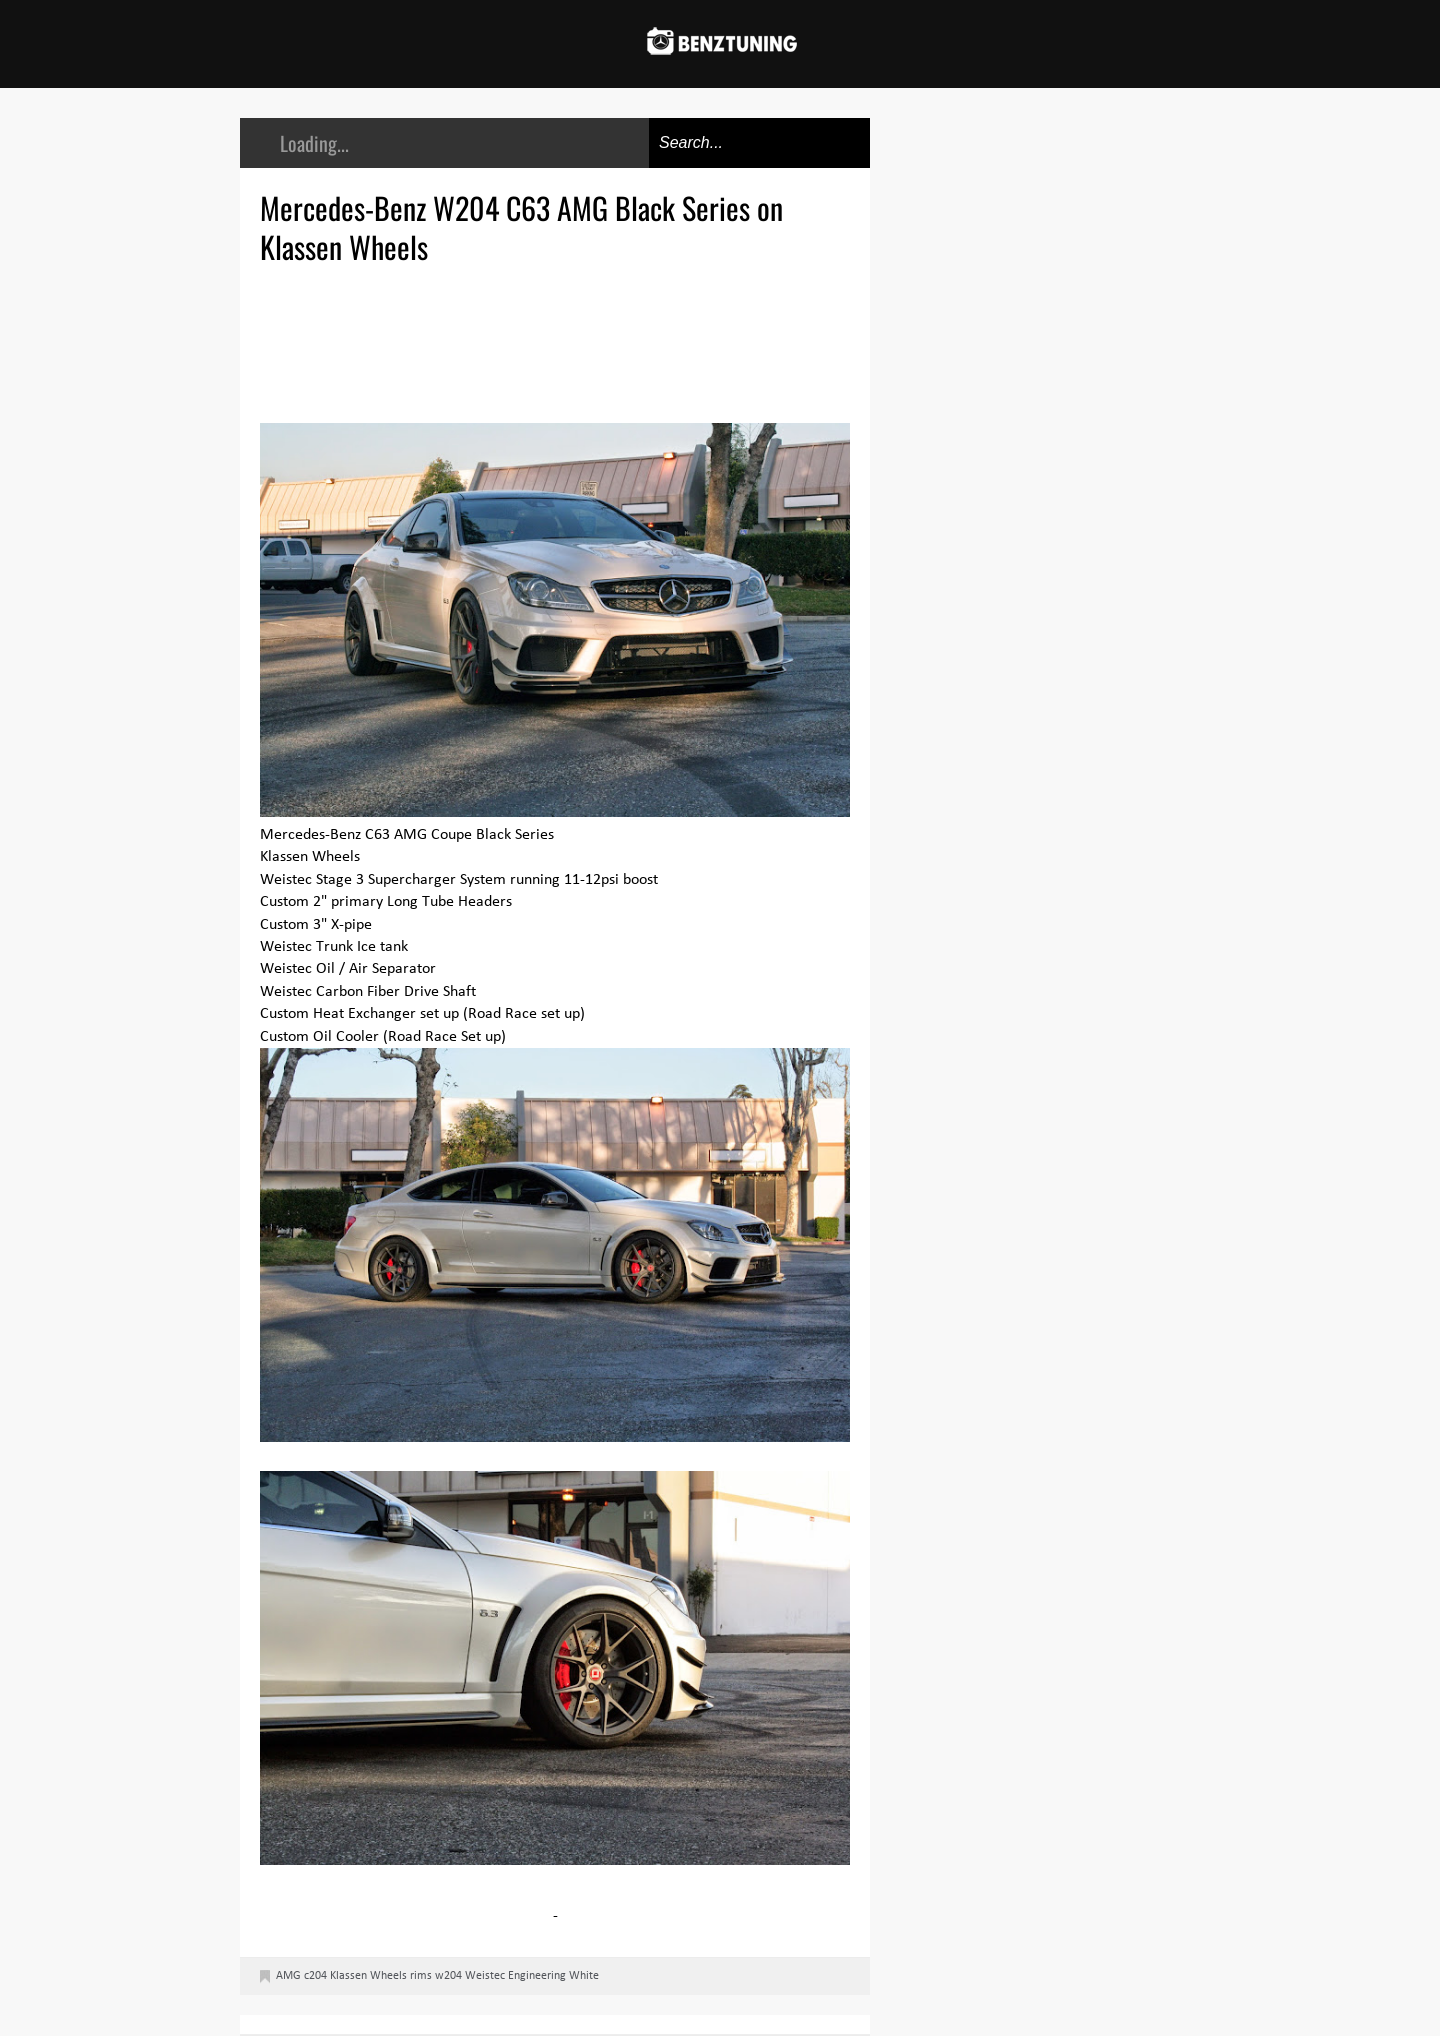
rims (421, 1976)
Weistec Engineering (515, 1976)
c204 (315, 1976)
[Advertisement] (560, 341)
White (584, 1976)
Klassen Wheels (368, 1976)
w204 (448, 1976)
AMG (288, 1976)
